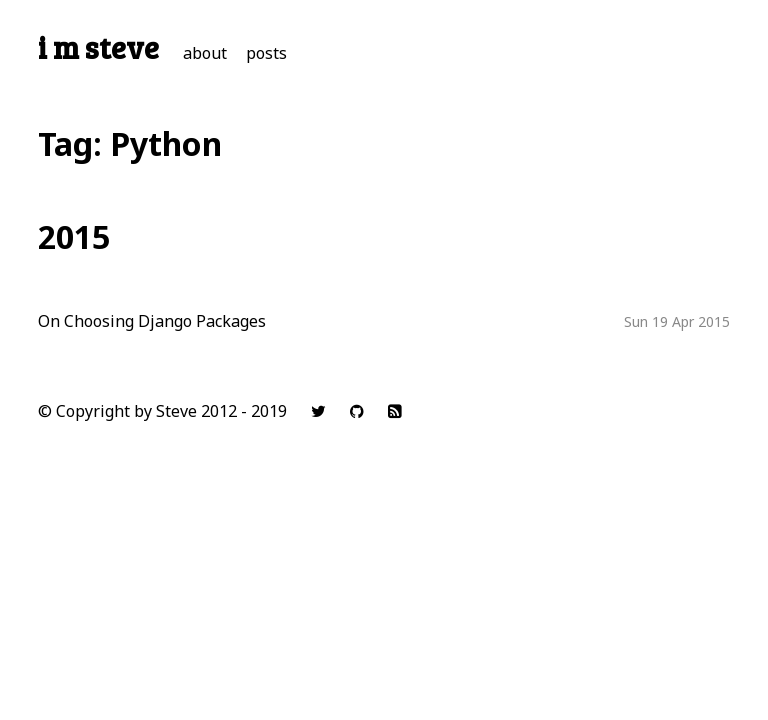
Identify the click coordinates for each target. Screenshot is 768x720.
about (205, 53)
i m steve (98, 47)
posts (266, 53)
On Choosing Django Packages (152, 321)
